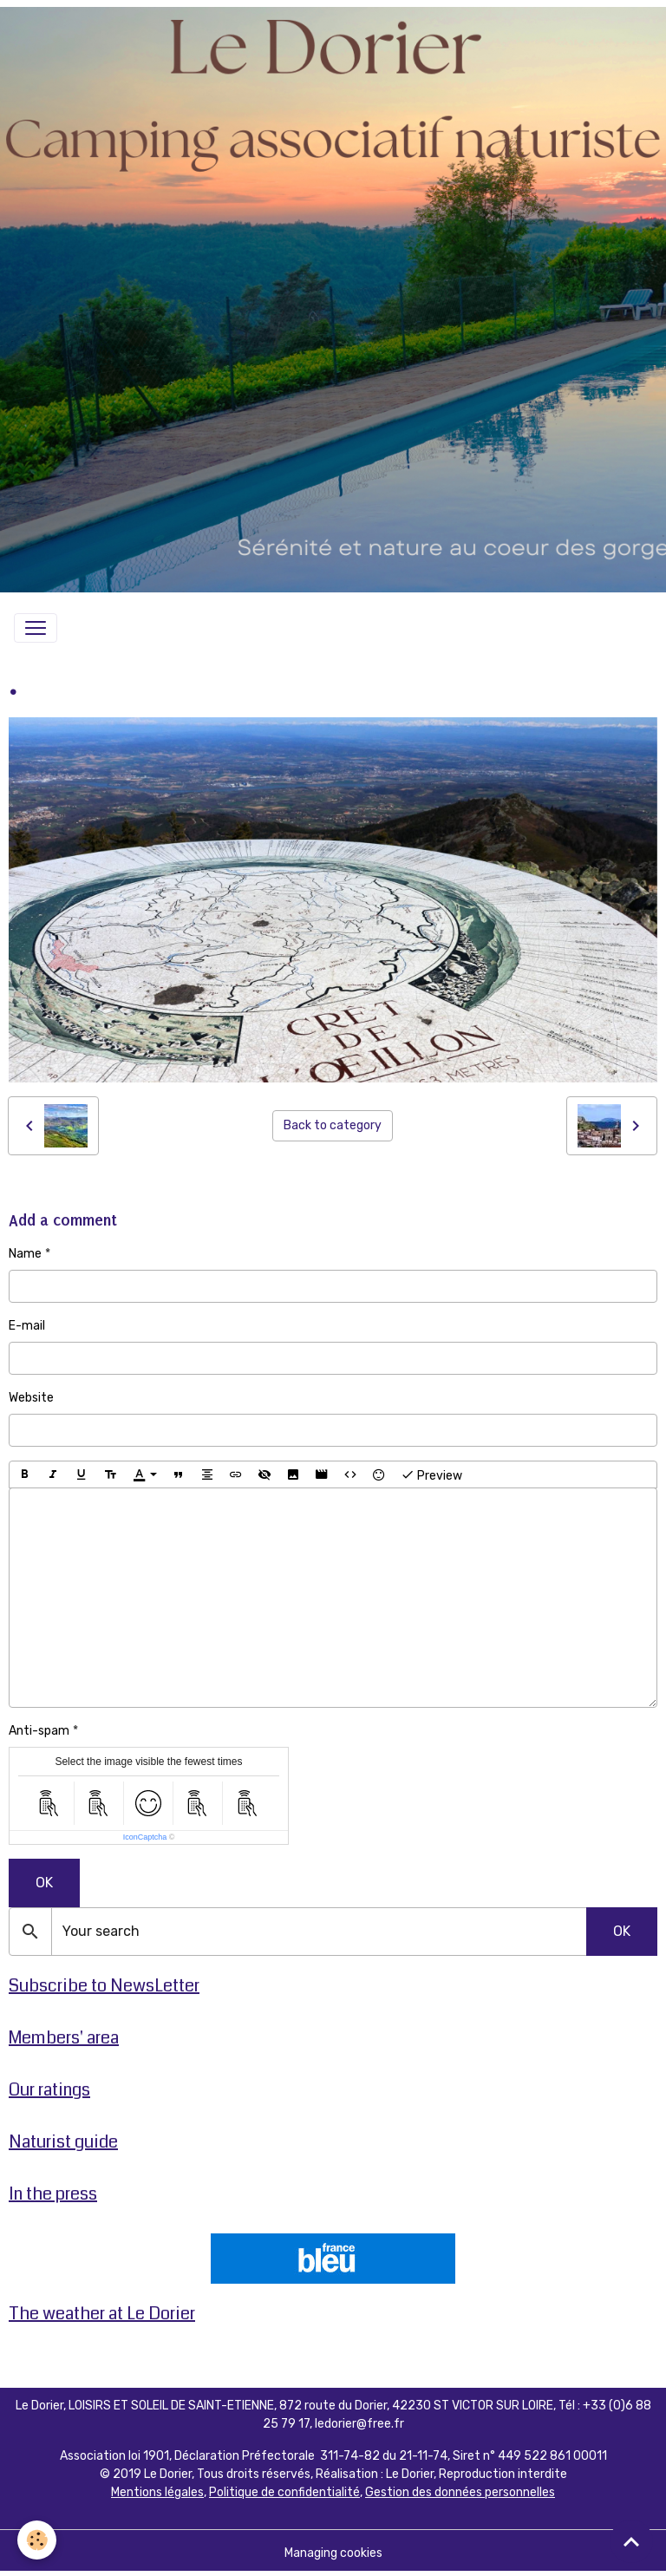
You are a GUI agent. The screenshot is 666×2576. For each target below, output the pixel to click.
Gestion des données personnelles (460, 2492)
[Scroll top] (631, 2541)
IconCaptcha (145, 1837)
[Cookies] (36, 2540)
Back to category (333, 1125)
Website (31, 1397)
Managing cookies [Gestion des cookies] (333, 2553)
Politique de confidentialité (284, 2492)
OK (44, 1882)
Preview (431, 1474)
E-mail (27, 1325)
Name (25, 1253)
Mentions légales (157, 2492)
